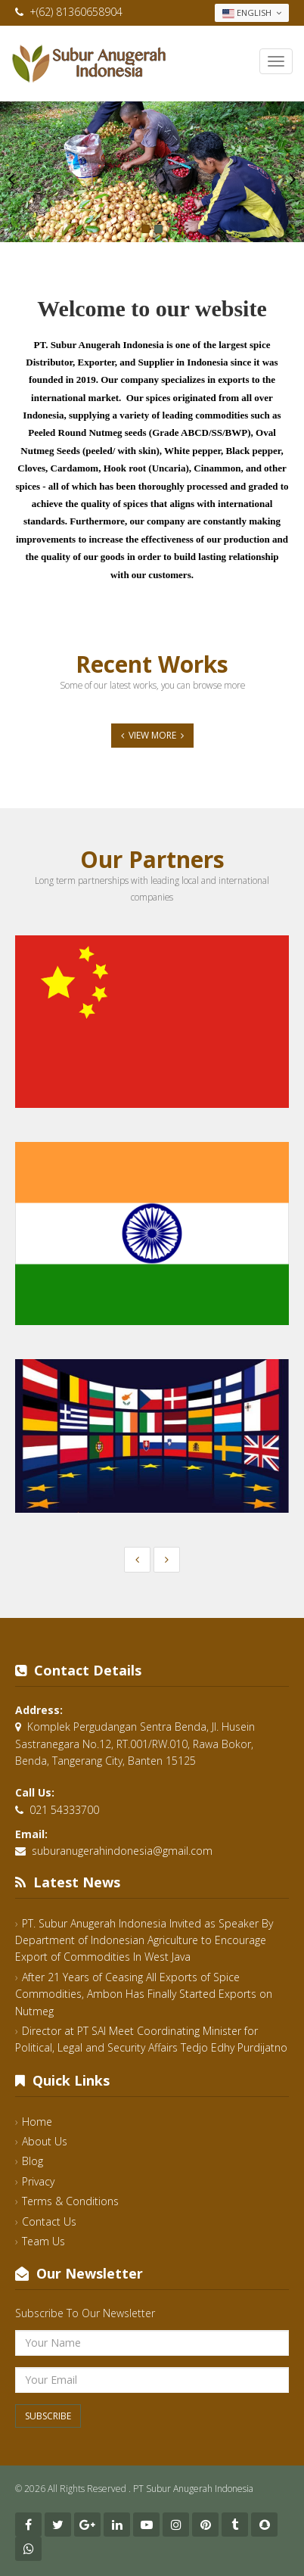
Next (292, 179)
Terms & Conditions (70, 2201)
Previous (11, 179)
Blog (32, 2161)
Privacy (38, 2181)
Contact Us (49, 2221)
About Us (44, 2141)
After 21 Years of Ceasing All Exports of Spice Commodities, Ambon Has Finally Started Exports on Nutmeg (143, 1994)
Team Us (43, 2241)
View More (152, 735)
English (251, 13)
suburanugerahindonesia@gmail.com (122, 1850)
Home (37, 2121)
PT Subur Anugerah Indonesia (193, 2488)
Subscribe (48, 2416)
